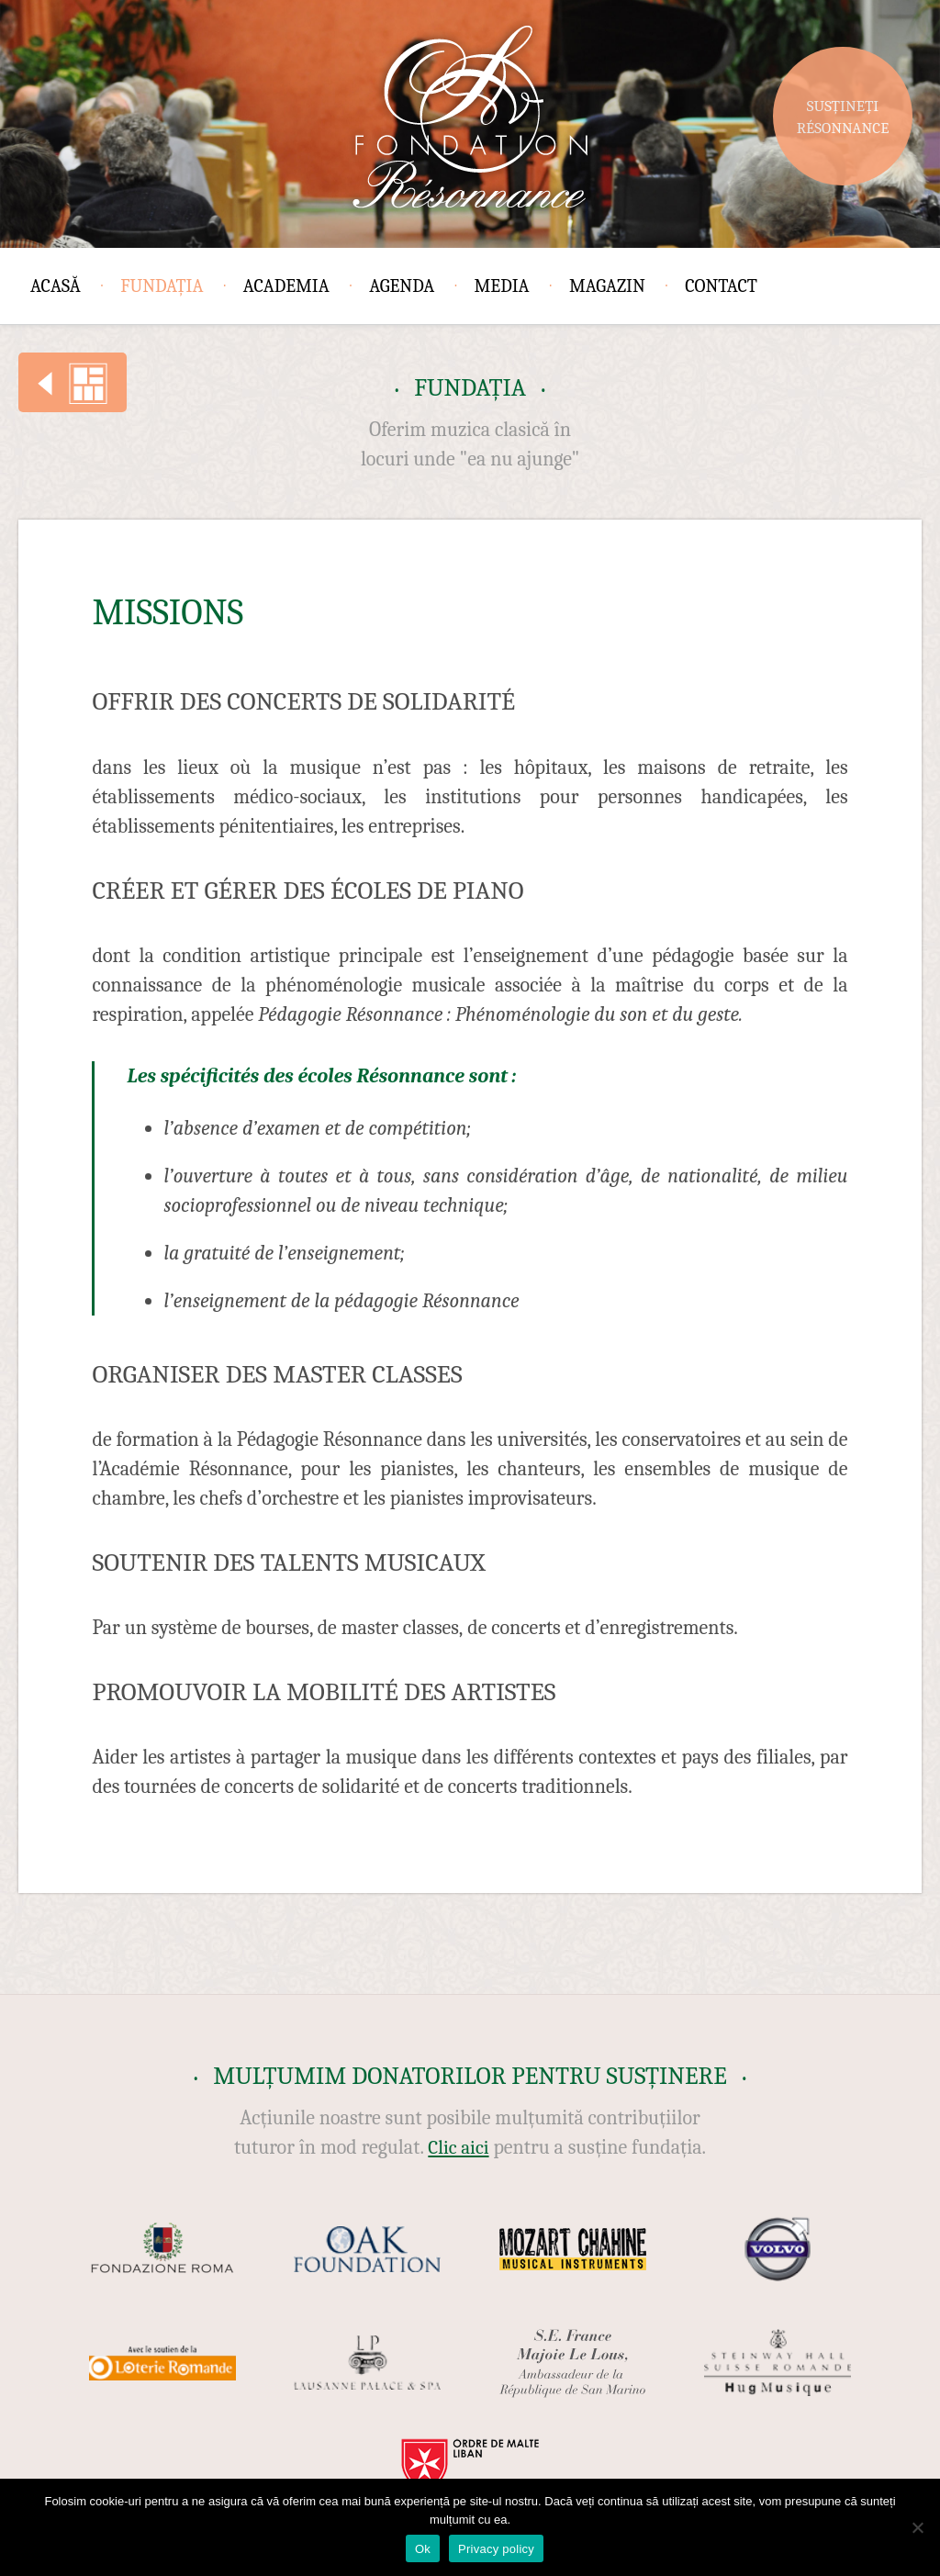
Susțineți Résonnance (843, 117)
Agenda (401, 286)
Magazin (607, 286)
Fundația (161, 286)
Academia (286, 286)
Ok (423, 2549)
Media (502, 286)
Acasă (55, 286)
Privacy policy (496, 2549)
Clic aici (458, 2147)
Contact (721, 286)
